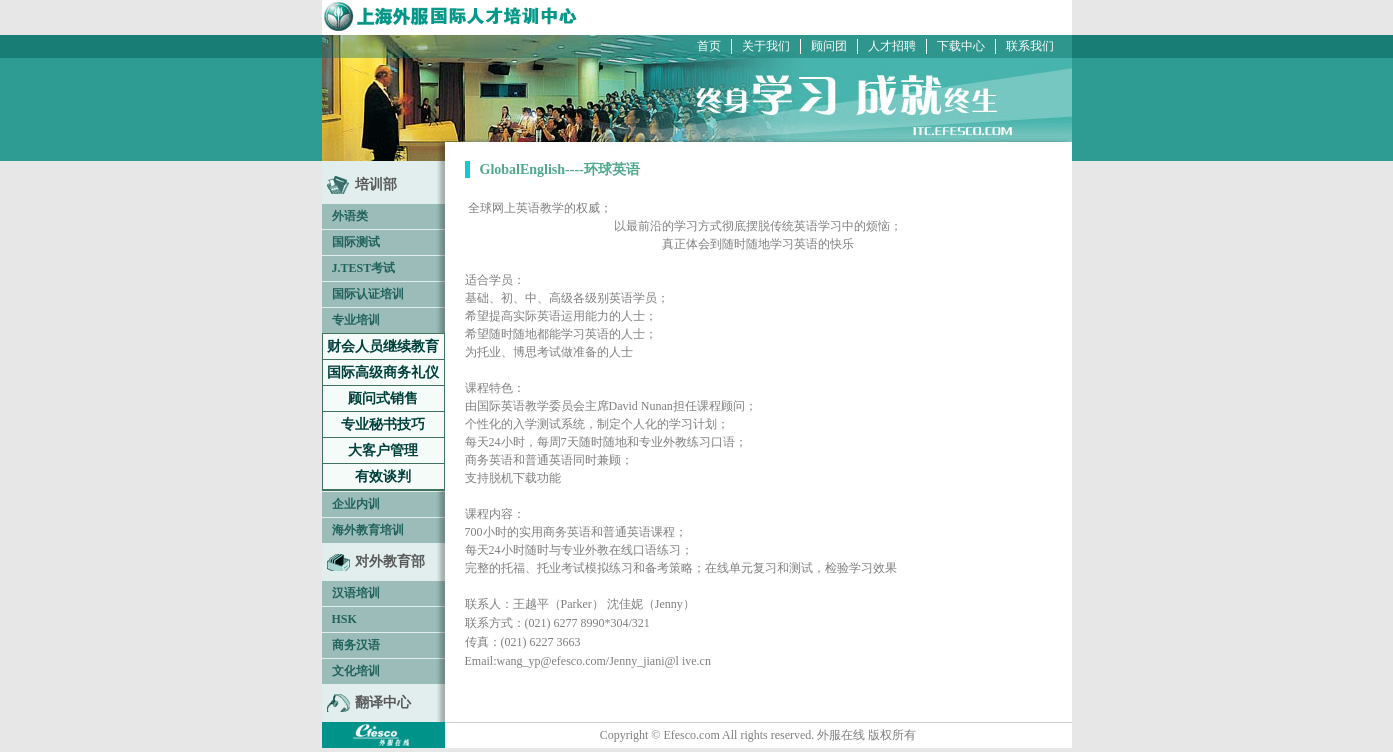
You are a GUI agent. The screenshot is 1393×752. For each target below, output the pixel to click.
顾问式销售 (383, 398)
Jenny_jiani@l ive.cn (660, 661)
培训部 (376, 184)
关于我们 (766, 46)
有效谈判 (383, 476)
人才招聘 (892, 46)
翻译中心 (383, 702)
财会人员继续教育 (383, 346)
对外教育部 (390, 561)
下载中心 (961, 46)
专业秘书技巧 (383, 424)
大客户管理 (383, 450)
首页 (709, 46)
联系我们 (1030, 46)
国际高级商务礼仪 (383, 372)
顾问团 (829, 46)
